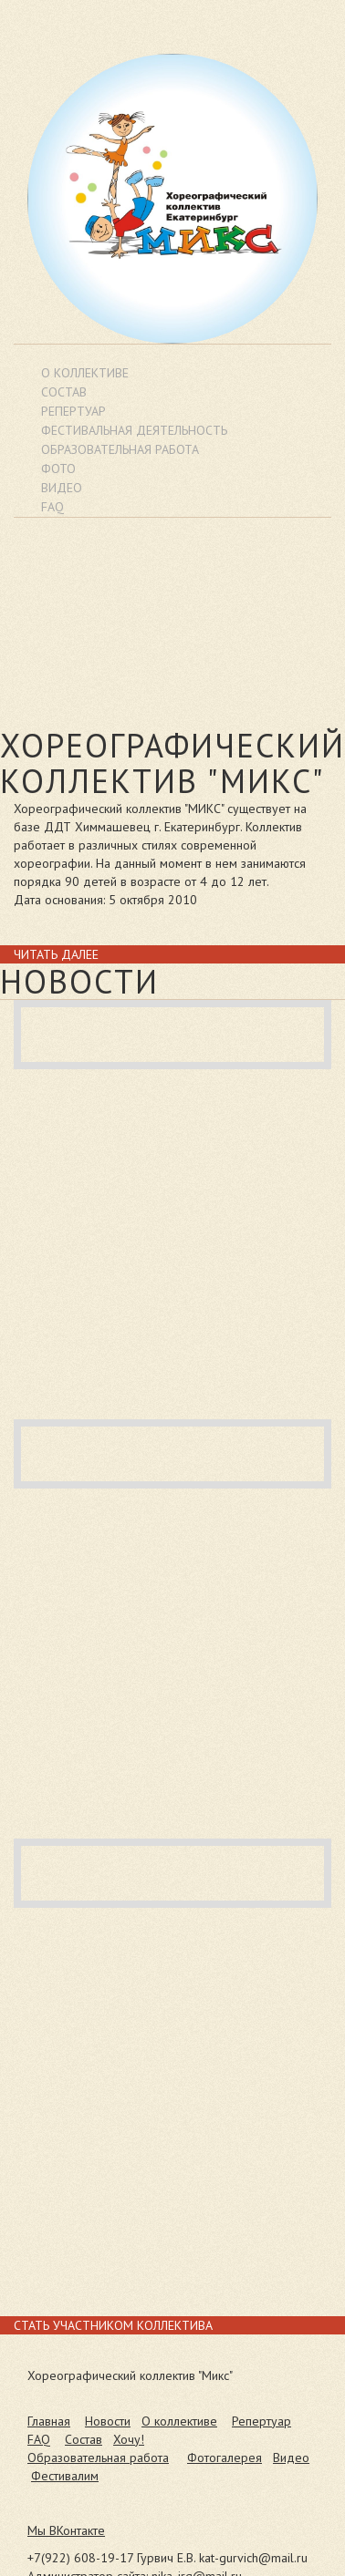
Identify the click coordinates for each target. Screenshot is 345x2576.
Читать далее (56, 954)
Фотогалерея (224, 2457)
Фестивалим (65, 2476)
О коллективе (85, 373)
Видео (291, 2457)
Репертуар (73, 411)
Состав (64, 392)
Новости (108, 2421)
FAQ (38, 2439)
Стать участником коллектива (113, 2325)
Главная (48, 2421)
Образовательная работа (98, 2457)
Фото (58, 468)
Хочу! (128, 2439)
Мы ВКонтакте (66, 2530)
